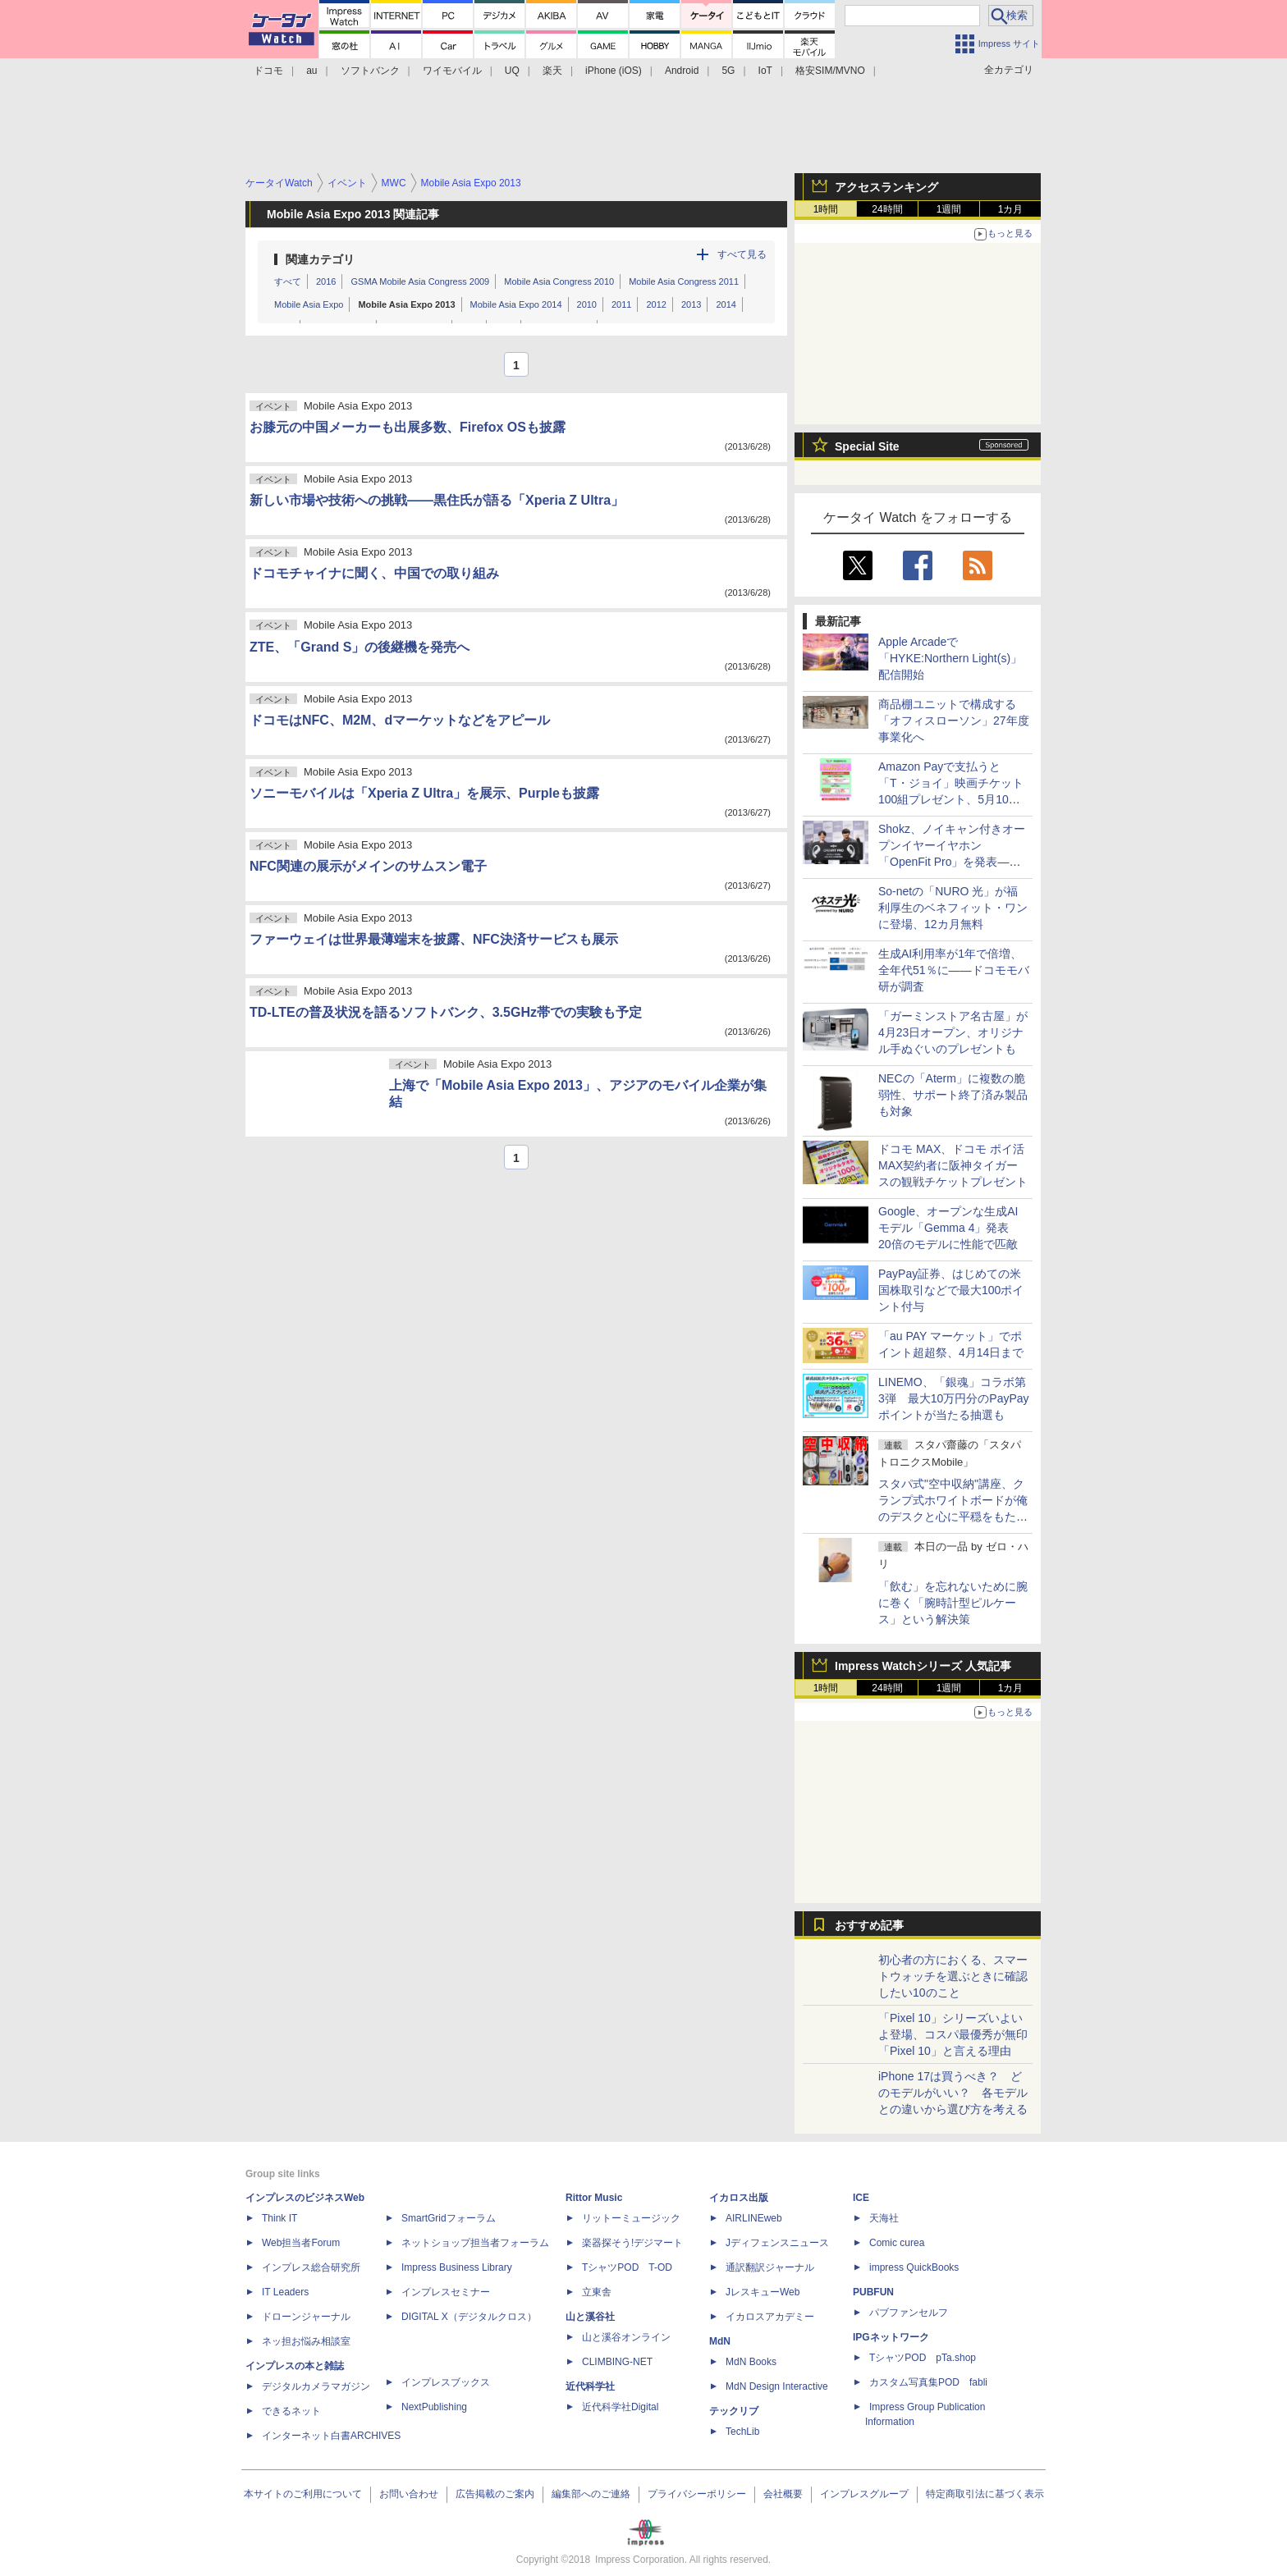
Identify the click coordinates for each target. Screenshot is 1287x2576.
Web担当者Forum (301, 2243)
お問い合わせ (408, 2494)
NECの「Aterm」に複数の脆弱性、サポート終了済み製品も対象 (953, 1095)
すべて (287, 281)
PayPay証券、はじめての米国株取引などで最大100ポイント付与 (951, 1290)
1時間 (826, 209)
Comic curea (896, 2243)
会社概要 (783, 2494)
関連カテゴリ (320, 259)
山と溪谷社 (590, 2316)
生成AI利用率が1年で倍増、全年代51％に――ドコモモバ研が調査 (953, 970)
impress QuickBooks (914, 2267)
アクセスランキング (886, 187)
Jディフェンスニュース (777, 2243)
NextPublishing (434, 2407)
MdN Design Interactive (777, 2386)
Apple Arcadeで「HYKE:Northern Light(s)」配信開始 (950, 658)
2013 (691, 304)
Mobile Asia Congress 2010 (559, 281)
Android (681, 70)
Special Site (867, 446)
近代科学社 (590, 2386)
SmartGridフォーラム (448, 2218)
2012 (656, 304)
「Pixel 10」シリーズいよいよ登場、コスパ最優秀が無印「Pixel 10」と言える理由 (953, 2034)
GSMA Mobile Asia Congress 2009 (419, 281)
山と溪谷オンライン (626, 2337)
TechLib (742, 2431)
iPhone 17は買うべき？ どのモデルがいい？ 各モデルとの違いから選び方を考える (953, 2093)
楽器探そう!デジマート (632, 2243)
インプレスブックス (445, 2382)
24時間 (887, 209)
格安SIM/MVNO (830, 70)
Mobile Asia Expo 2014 (516, 304)
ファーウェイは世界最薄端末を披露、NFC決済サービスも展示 (434, 939)
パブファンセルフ (908, 2312)
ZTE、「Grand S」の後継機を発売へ (359, 647)
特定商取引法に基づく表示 (985, 2494)
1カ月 (1011, 209)
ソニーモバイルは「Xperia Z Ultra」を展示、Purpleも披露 (424, 793)
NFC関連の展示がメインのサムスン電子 (368, 866)
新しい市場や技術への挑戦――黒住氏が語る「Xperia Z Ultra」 (437, 500)
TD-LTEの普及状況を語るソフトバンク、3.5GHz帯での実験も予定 (446, 1012)
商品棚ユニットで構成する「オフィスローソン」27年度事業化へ (953, 721)
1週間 (949, 209)
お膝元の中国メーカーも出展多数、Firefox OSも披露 (408, 427)
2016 (326, 281)
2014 (725, 304)
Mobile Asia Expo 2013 (406, 304)
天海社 (884, 2218)
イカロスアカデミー (770, 2316)
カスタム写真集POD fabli (928, 2382)
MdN (720, 2341)
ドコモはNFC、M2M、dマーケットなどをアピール (400, 720)
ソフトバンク (370, 70)
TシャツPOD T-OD (627, 2267)
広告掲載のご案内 (495, 2494)
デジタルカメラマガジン (316, 2386)
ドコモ (268, 70)
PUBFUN (873, 2292)
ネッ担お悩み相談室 (306, 2341)
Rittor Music (594, 2197)
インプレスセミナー (445, 2292)
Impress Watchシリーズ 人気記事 (923, 1665)
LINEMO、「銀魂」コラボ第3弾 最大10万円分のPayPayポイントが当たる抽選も (953, 1398)
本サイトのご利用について (303, 2494)
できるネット (291, 2411)
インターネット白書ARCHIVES (331, 2435)
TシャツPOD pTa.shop (922, 2357)
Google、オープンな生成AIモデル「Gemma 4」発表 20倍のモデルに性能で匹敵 (949, 1228)
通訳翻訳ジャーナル (770, 2267)
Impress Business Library (456, 2267)
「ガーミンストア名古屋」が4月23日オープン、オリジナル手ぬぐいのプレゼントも (953, 1032)
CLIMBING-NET (617, 2362)
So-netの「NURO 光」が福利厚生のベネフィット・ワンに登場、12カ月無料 (953, 908)
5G (728, 70)
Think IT (279, 2218)
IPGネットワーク (891, 2337)
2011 (621, 304)
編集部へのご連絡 (591, 2494)
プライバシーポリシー (697, 2494)
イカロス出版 (738, 2197)
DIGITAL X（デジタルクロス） (469, 2316)
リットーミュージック (631, 2218)
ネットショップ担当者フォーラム (475, 2243)
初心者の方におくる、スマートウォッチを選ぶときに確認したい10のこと (953, 1976)
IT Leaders (285, 2292)
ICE (861, 2197)
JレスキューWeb (762, 2292)
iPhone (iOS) (613, 70)
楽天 (552, 70)
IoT (765, 70)
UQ (512, 70)
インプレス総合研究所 (311, 2267)
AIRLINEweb (754, 2218)
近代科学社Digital (620, 2407)
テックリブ (733, 2411)
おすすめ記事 (869, 1925)
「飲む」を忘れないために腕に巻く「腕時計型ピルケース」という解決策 (953, 1603)
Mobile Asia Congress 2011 (684, 281)
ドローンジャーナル (306, 2316)
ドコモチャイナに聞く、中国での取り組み (374, 573)
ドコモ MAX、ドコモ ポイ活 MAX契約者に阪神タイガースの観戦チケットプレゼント (953, 1165)
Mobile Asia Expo (308, 304)
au (311, 70)
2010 (587, 304)
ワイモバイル (452, 70)
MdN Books (751, 2362)
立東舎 (596, 2292)
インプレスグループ (864, 2494)
